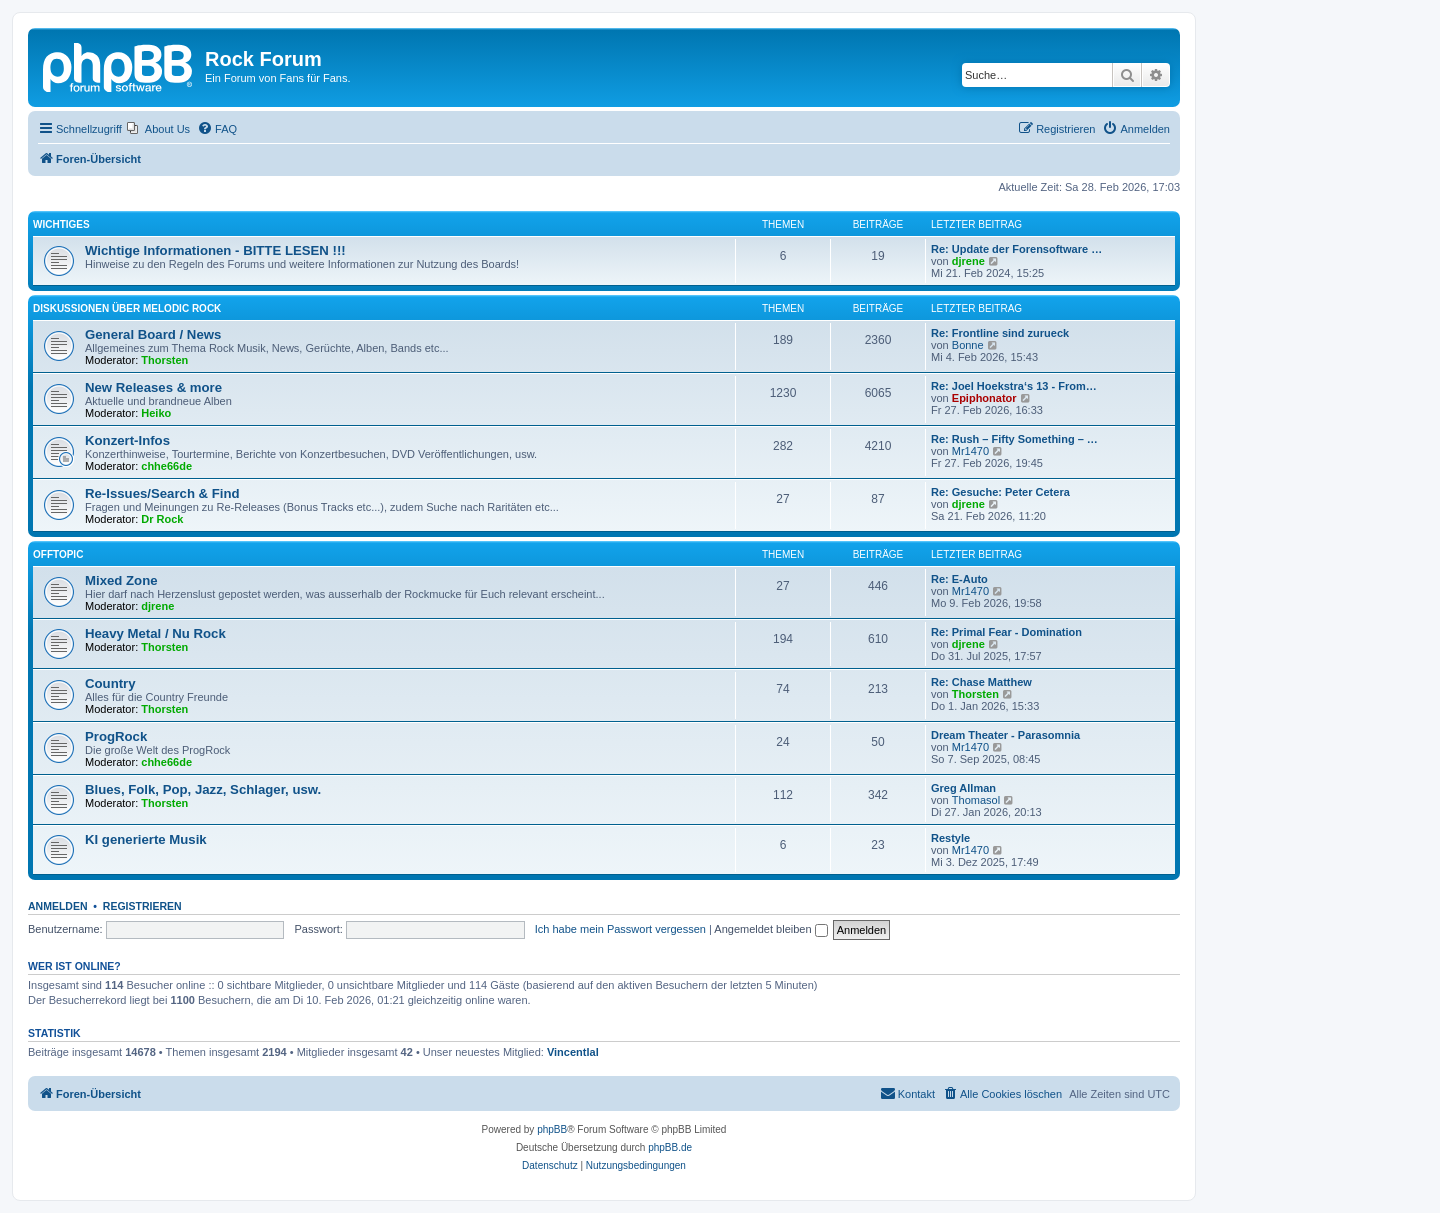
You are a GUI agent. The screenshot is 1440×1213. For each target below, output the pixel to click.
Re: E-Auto (959, 579)
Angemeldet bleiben (770, 929)
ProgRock (116, 736)
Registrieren (142, 906)
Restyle (950, 838)
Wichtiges (61, 224)
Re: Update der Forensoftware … (1016, 249)
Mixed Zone (121, 580)
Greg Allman (963, 788)
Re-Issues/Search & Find (162, 493)
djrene (968, 261)
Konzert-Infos (127, 440)
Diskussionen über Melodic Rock (127, 308)
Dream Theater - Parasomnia (1005, 735)
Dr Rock (162, 519)
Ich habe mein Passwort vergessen (620, 929)
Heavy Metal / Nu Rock (155, 633)
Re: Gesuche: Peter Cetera (1000, 492)
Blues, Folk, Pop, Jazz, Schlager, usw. (203, 789)
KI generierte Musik (146, 839)
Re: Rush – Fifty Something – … (1014, 439)
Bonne (968, 345)
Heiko (156, 413)
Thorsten (164, 360)
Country (110, 683)
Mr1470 (970, 451)
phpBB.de (670, 1147)
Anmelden (58, 906)
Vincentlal (573, 1052)
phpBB (552, 1129)
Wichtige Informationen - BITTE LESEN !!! (215, 250)
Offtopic (58, 554)
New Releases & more (153, 387)
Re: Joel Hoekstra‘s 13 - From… (1014, 386)
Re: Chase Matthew (981, 682)
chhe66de (166, 466)
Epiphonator (984, 398)
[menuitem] (158, 129)
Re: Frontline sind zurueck (1000, 333)
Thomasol (976, 800)
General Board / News (153, 334)
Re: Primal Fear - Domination (1006, 632)
